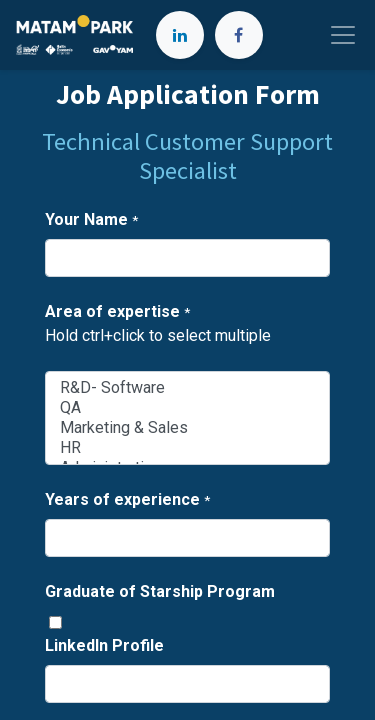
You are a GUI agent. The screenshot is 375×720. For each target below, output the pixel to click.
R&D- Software (187, 388)
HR (187, 448)
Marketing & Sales (187, 428)
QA (187, 408)
